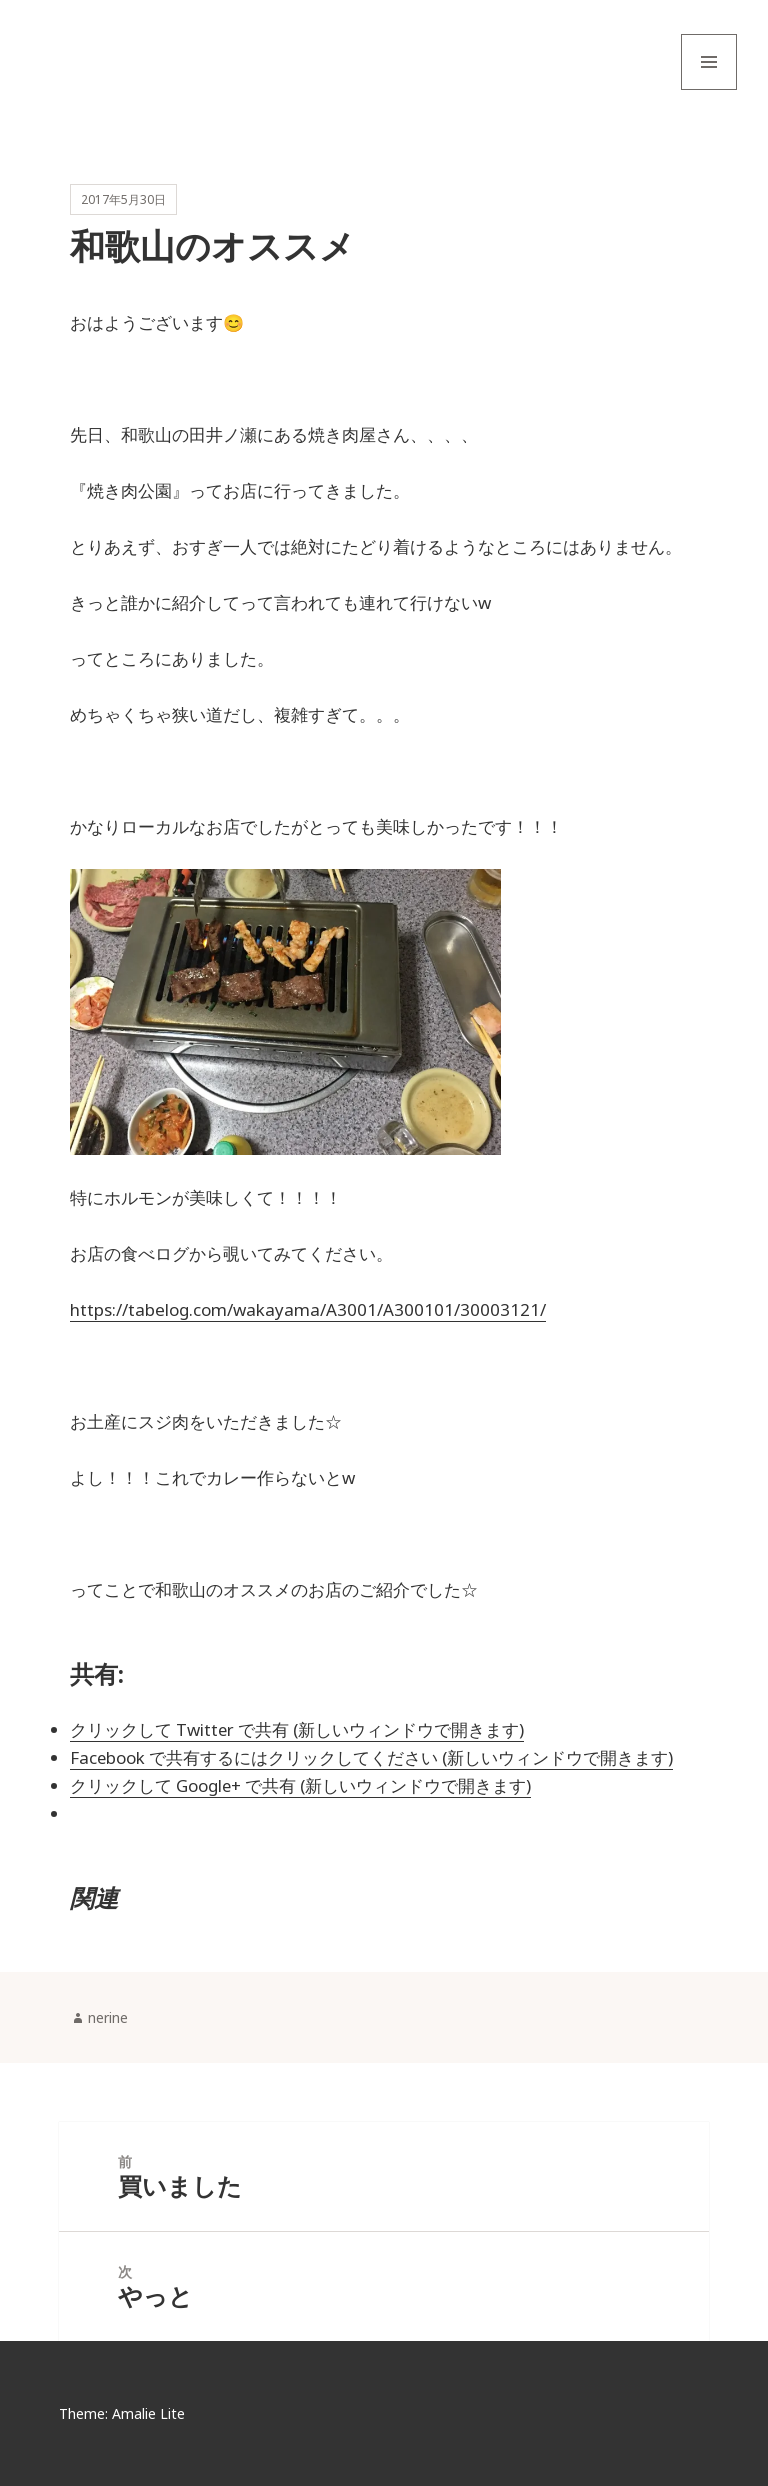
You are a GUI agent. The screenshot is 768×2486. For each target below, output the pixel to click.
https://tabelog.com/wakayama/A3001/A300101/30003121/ (308, 1309)
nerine (108, 2017)
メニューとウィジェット (709, 89)
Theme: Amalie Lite (122, 2413)
